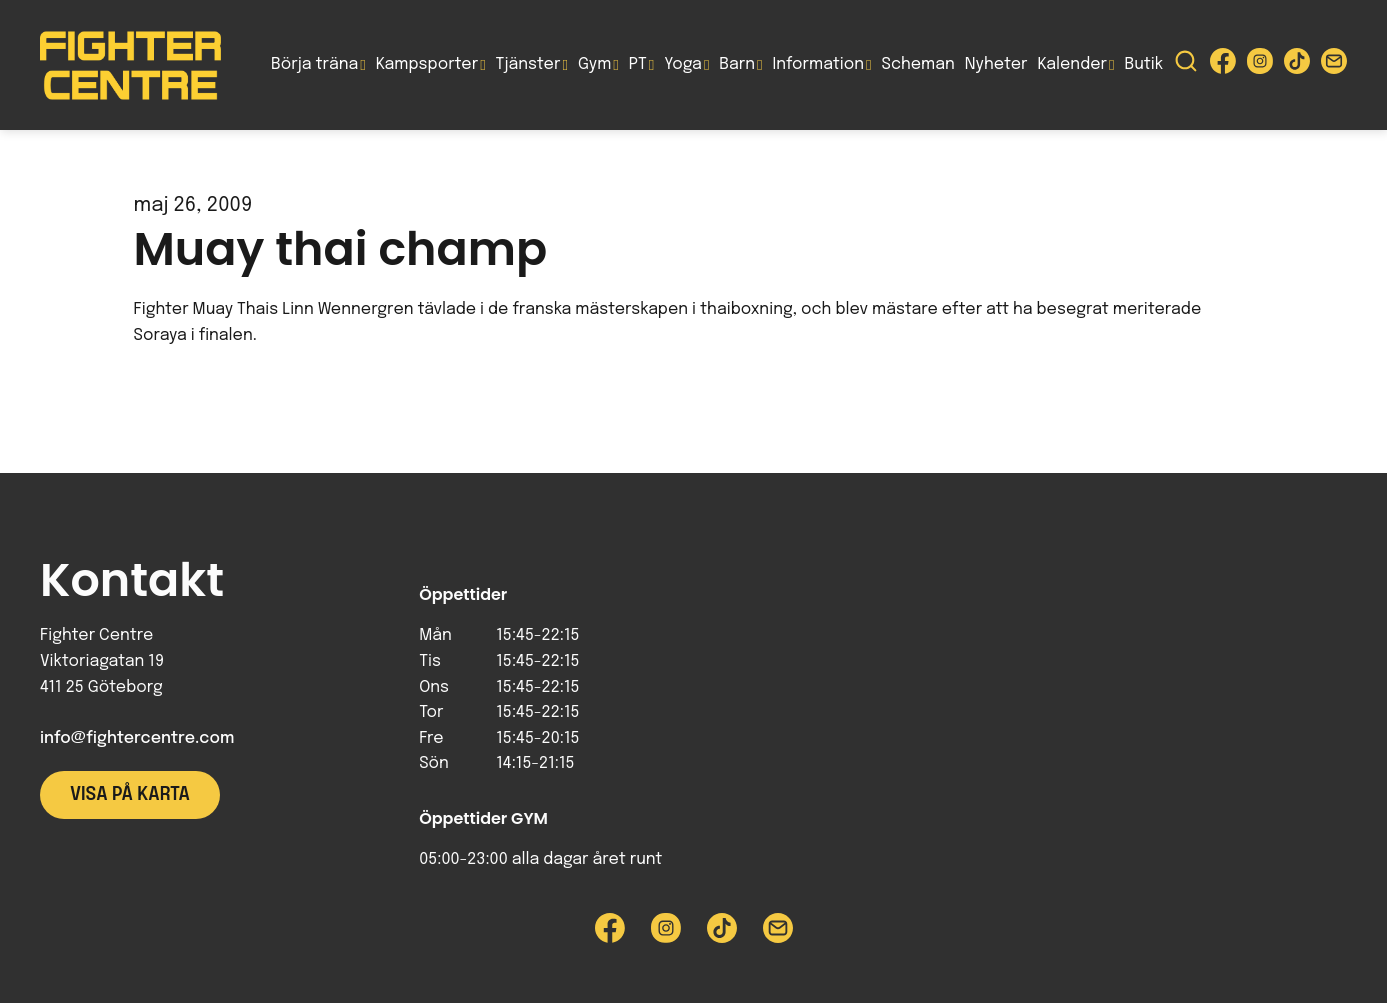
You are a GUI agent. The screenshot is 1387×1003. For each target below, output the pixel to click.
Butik (1143, 64)
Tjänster (528, 64)
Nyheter (996, 64)
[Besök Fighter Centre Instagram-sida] (1260, 65)
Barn (737, 64)
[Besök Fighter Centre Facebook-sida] (1223, 65)
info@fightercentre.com (137, 738)
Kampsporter (427, 64)
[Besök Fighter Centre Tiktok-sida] (1297, 65)
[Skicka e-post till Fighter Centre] (1334, 65)
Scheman (918, 64)
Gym (594, 64)
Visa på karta (130, 795)
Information (818, 64)
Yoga (683, 64)
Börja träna (314, 64)
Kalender (1072, 64)
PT (638, 64)
